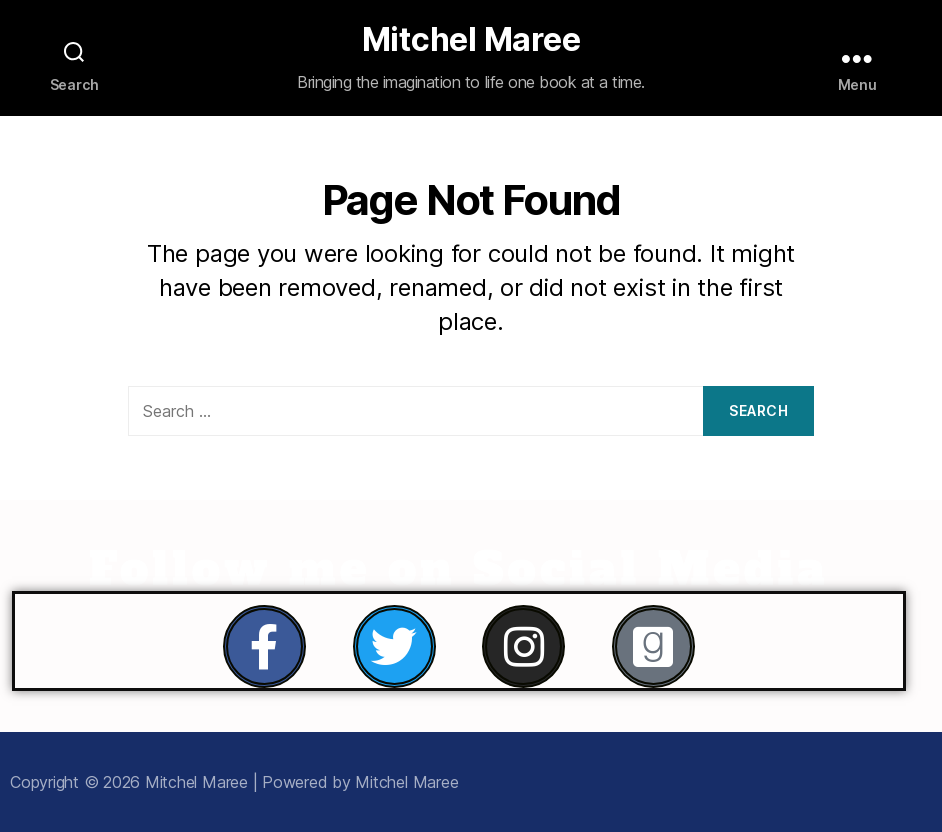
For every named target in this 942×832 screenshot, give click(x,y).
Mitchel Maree (471, 40)
